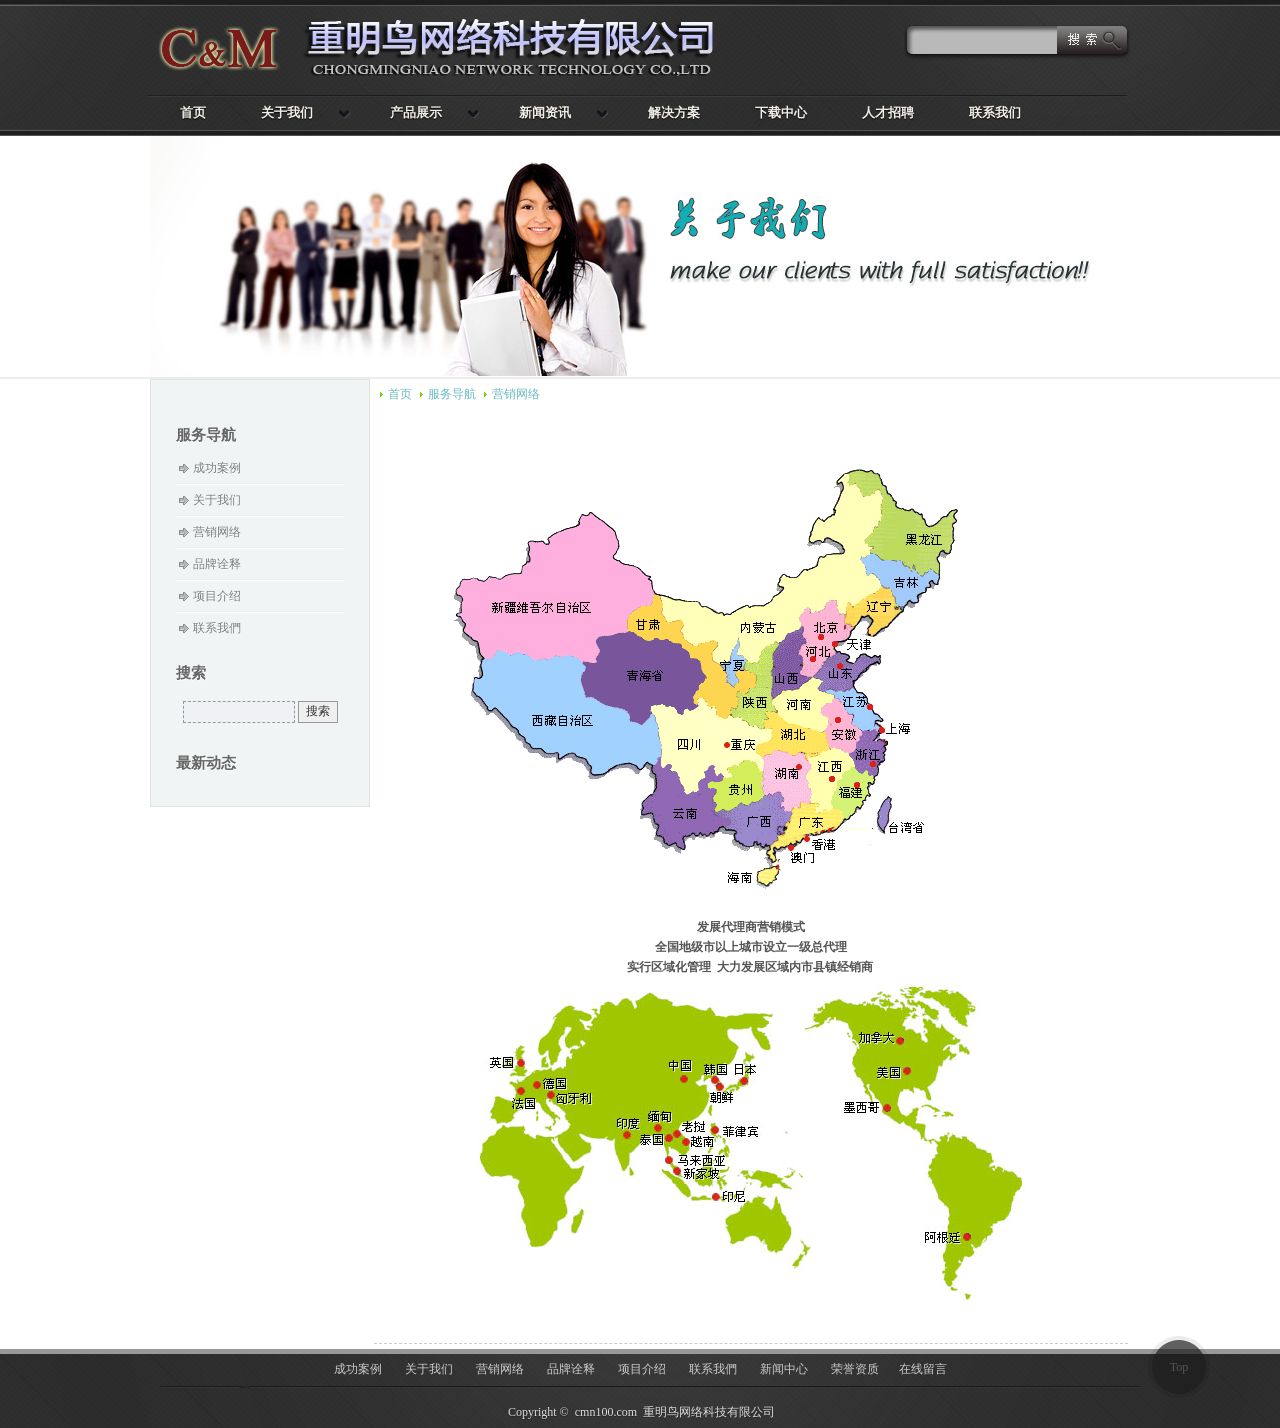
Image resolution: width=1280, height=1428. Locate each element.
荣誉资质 (855, 1369)
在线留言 (923, 1369)
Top (1179, 1367)
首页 (400, 394)
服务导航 (452, 394)
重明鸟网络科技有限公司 (450, 47)
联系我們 (217, 628)
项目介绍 (217, 596)
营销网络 (516, 394)
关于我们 (217, 500)
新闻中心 (784, 1369)
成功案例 (217, 468)
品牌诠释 (217, 564)
